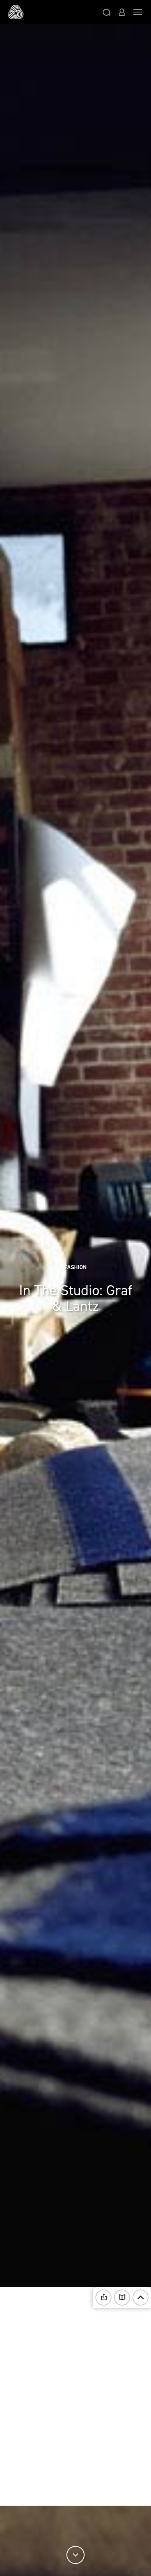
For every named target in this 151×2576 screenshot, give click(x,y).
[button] (107, 12)
